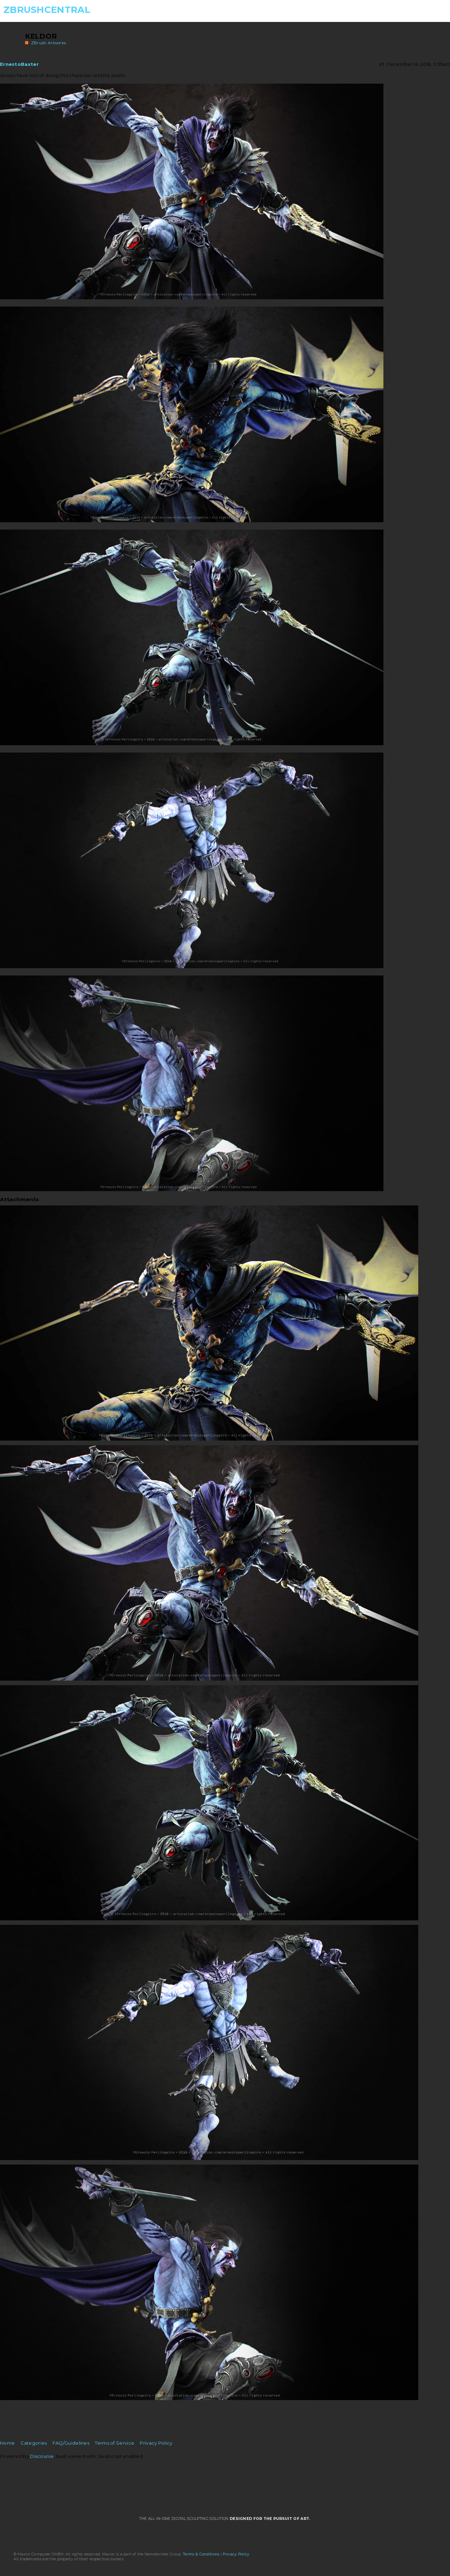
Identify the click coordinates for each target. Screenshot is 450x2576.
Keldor (41, 36)
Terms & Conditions (201, 2554)
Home (7, 2443)
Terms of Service (114, 2443)
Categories (34, 2443)
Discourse (42, 2456)
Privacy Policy (156, 2443)
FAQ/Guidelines (71, 2443)
